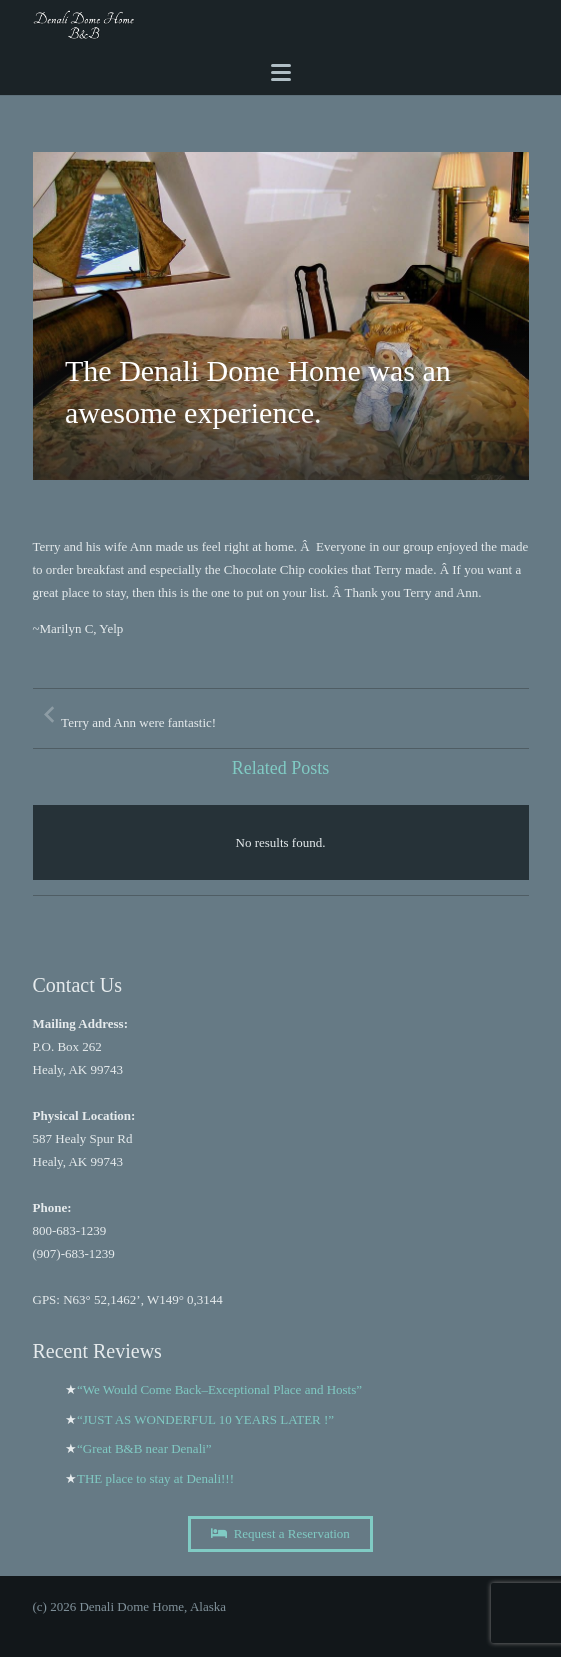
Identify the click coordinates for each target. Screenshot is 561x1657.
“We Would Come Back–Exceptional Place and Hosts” (219, 1389)
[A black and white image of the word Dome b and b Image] (84, 25)
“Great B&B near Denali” (144, 1448)
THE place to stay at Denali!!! (155, 1478)
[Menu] (280, 73)
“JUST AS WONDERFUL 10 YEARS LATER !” (205, 1419)
